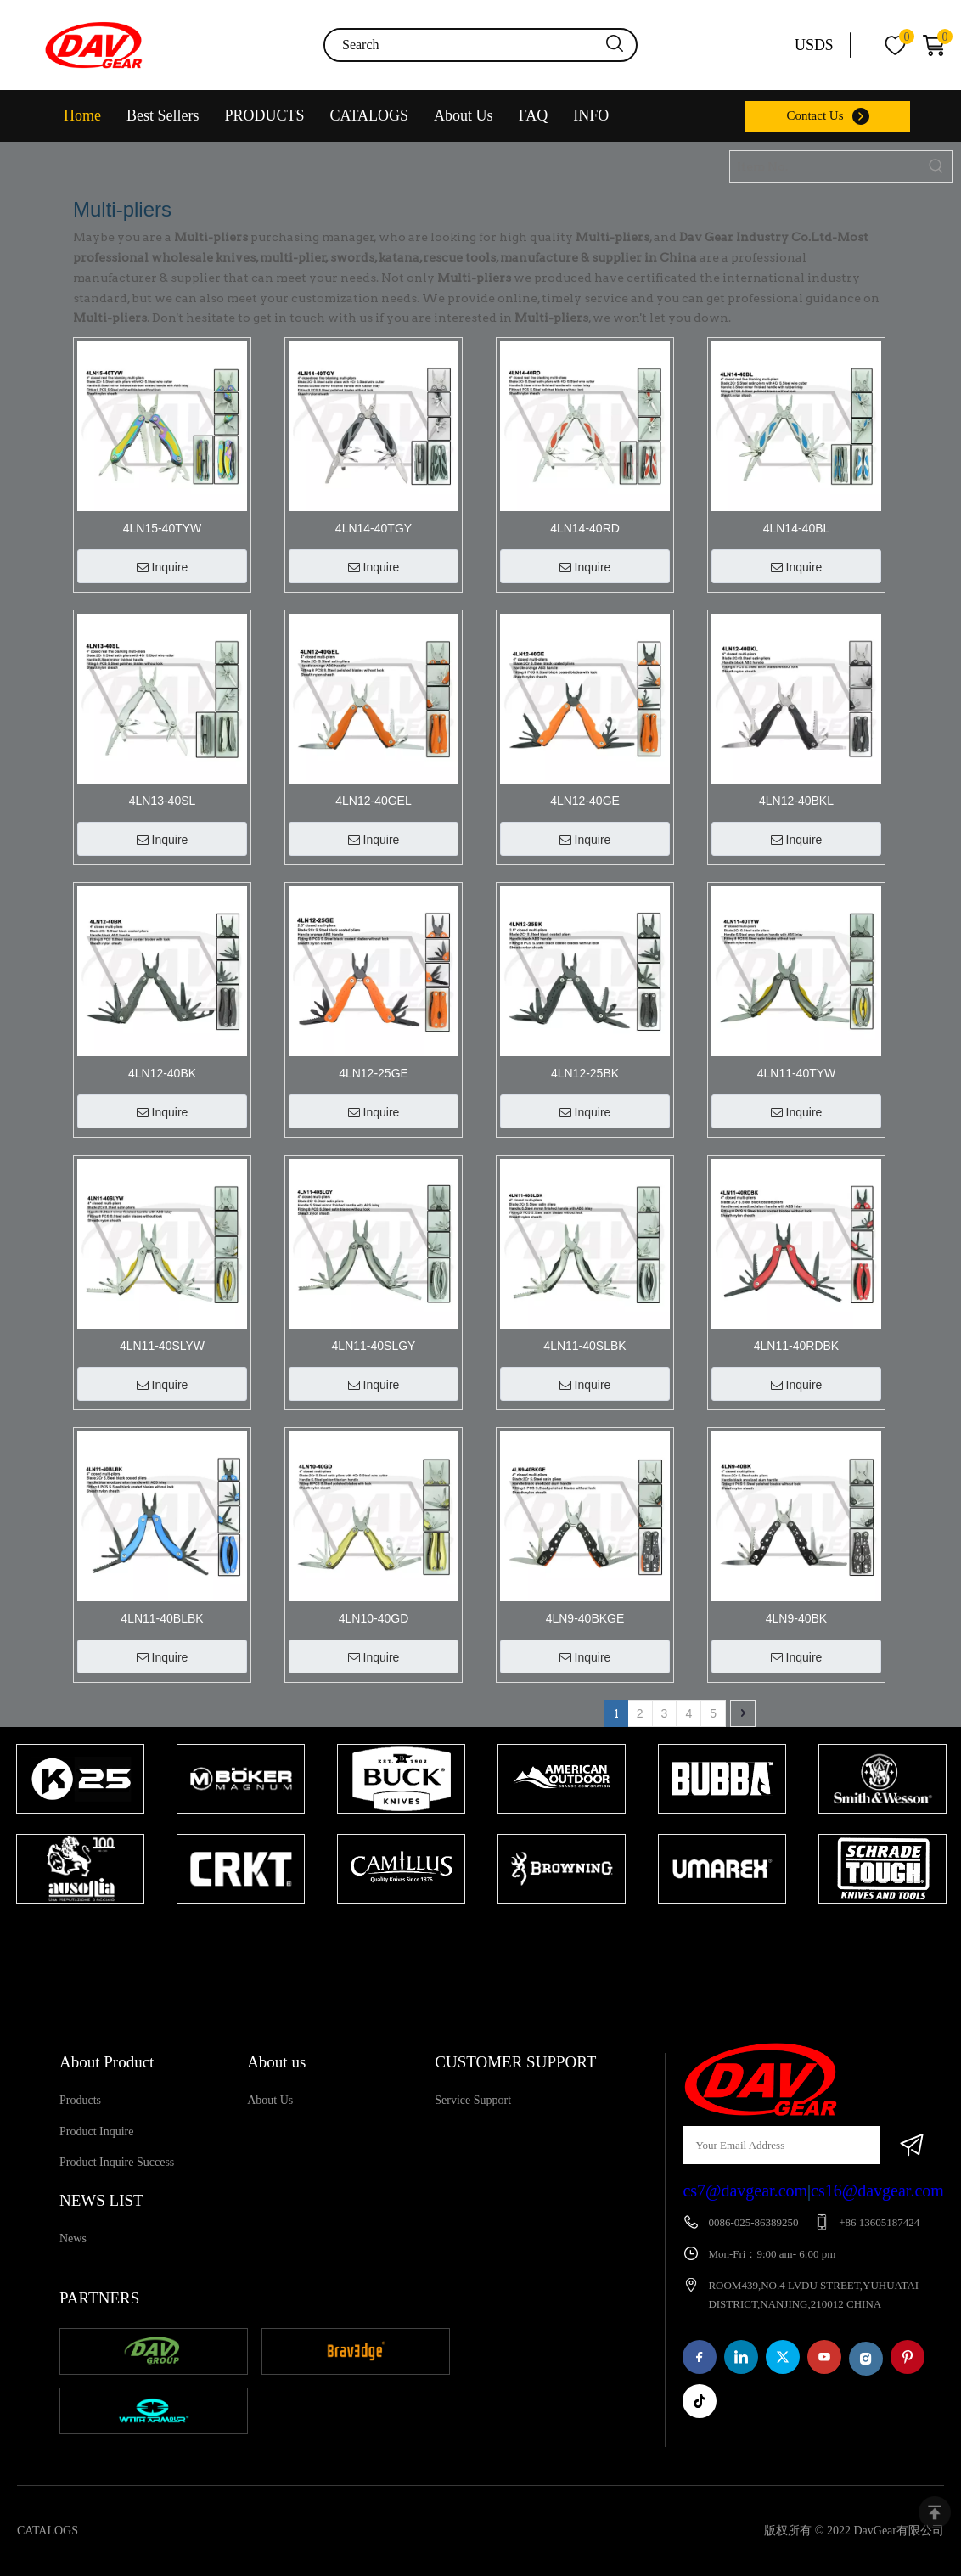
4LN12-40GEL (373, 800)
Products (80, 2100)
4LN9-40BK (796, 1618)
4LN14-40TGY (373, 528)
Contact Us (814, 115)
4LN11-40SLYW (162, 1346)
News (73, 2238)
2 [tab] (497, 1936)
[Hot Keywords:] (936, 166)
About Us (463, 115)
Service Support (473, 2100)
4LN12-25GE (373, 1073)
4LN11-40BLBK (162, 1618)
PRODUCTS (265, 115)
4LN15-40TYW (162, 528)
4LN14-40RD (585, 528)
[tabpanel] (80, 1825)
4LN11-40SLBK (584, 1346)
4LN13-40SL (162, 800)
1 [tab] (472, 1936)
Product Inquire (96, 2131)
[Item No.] (825, 166)
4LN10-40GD (374, 1618)
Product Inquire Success (116, 2162)
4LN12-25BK (585, 1073)
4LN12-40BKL (796, 800)
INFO (591, 115)
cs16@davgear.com (877, 2190)
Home (82, 115)
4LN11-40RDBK (796, 1346)
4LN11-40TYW (796, 1073)
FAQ (533, 115)
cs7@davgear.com (745, 2190)
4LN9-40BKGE (585, 1618)
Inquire (162, 567)
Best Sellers (163, 115)
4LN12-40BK (162, 1073)
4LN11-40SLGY (374, 1346)
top (935, 2512)
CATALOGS (369, 115)
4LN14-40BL (796, 528)
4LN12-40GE (585, 800)
